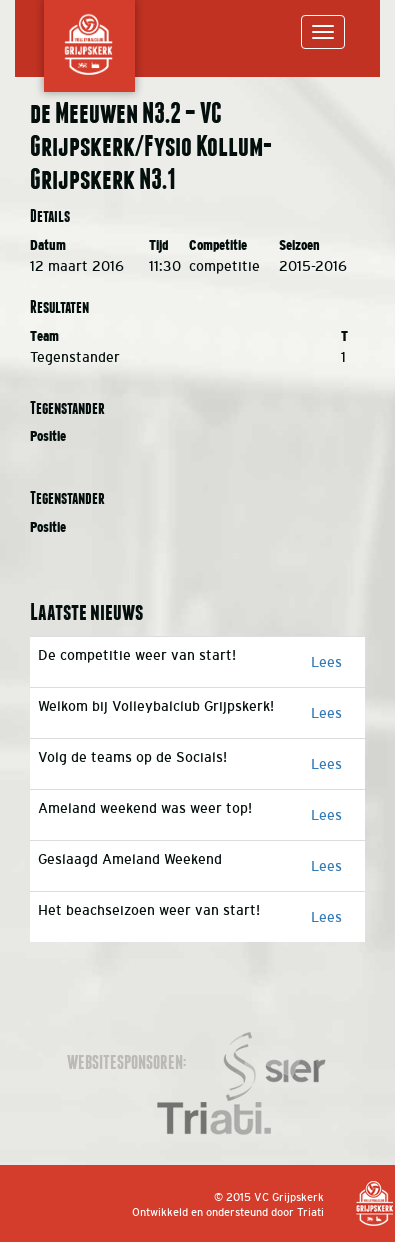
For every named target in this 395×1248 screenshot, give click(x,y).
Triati (310, 1212)
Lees (326, 662)
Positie (48, 436)
